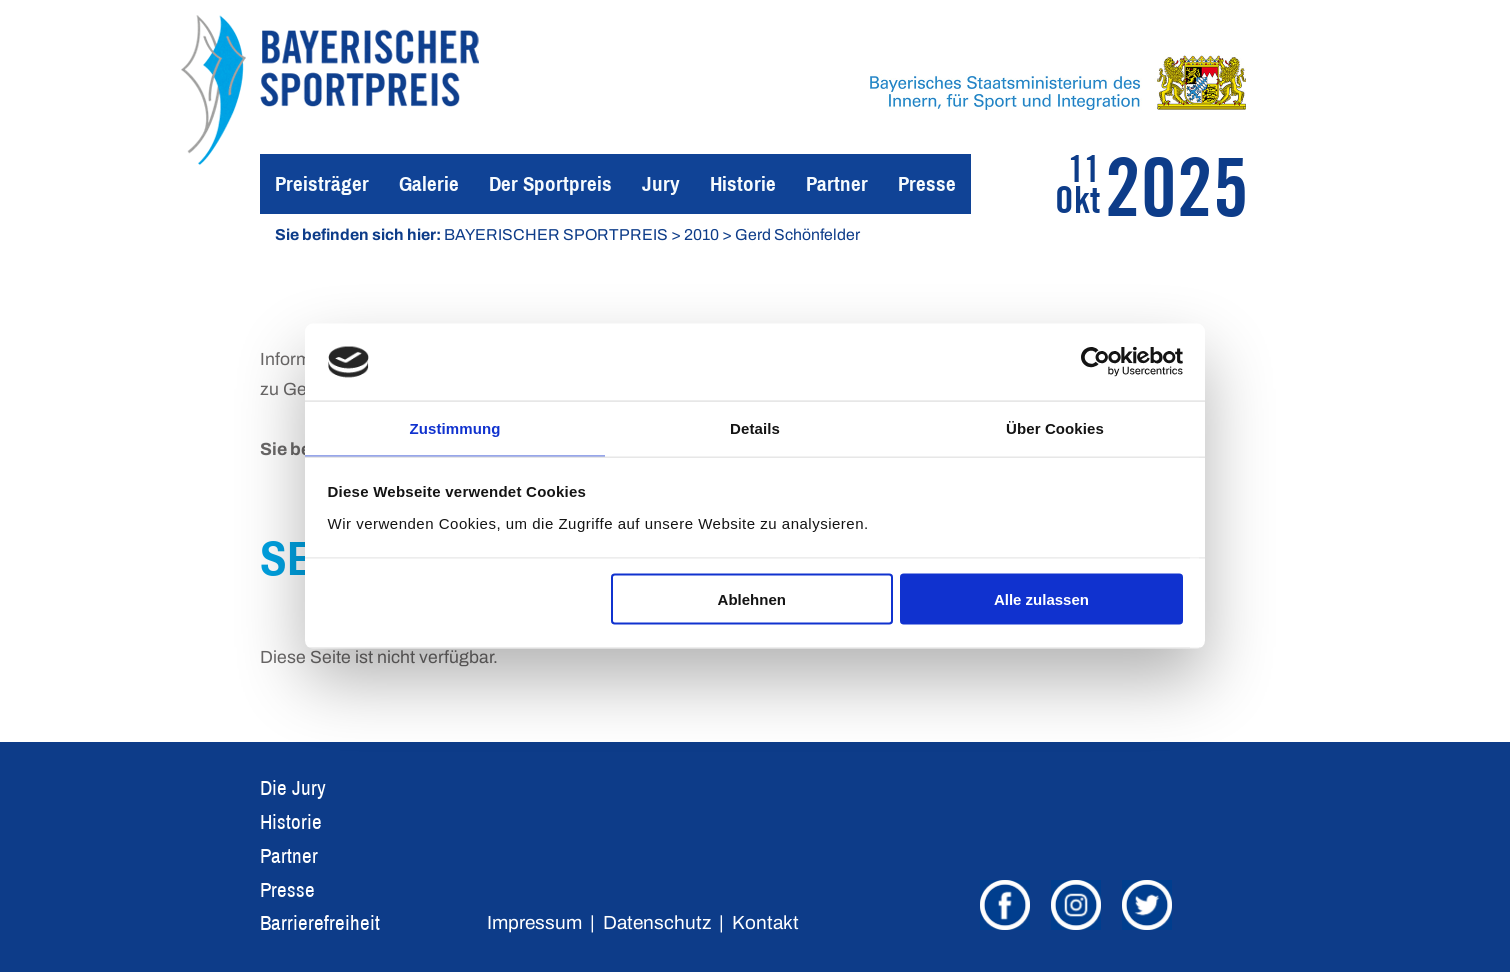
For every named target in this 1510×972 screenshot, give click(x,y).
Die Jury (293, 787)
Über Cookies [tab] (1055, 426)
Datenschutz (657, 922)
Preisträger (322, 183)
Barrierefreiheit (320, 922)
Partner (837, 183)
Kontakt (765, 922)
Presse (927, 183)
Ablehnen (752, 600)
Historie (743, 183)
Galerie (429, 183)
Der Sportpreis (550, 183)
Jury (661, 183)
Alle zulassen (1041, 600)
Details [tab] (755, 426)
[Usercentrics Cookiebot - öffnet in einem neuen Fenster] (1095, 361)
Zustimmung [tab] (455, 426)
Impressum (534, 922)
